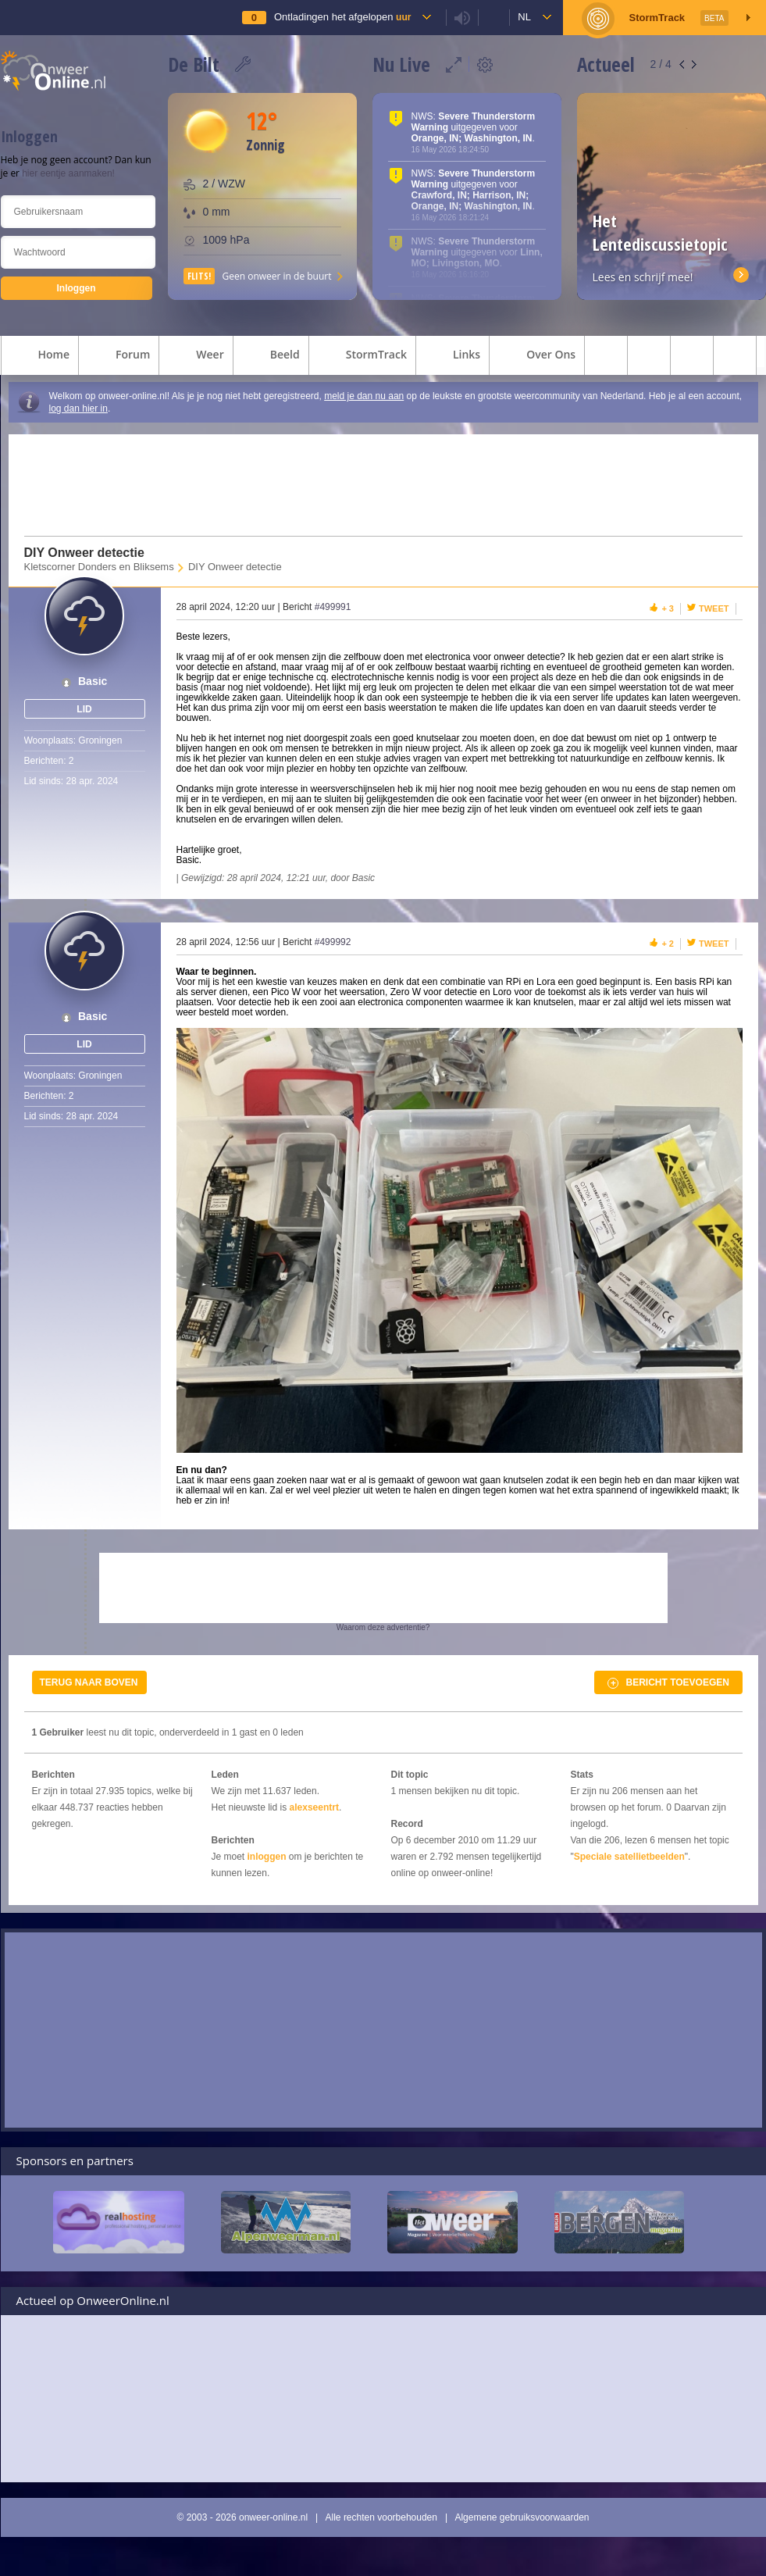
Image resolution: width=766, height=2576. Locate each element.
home (40, 356)
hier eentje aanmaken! (68, 173)
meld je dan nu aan (364, 396)
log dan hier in (78, 408)
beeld (271, 356)
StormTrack (362, 356)
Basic (92, 681)
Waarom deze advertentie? (383, 1627)
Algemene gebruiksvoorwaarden (521, 2517)
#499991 (333, 606)
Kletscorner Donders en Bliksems (99, 567)
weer (195, 356)
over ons (536, 356)
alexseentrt (314, 1807)
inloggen (267, 1856)
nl (524, 17)
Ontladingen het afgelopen (342, 17)
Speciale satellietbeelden (629, 1856)
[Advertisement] (373, 485)
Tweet (714, 608)
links (452, 356)
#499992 (333, 942)
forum (118, 356)
